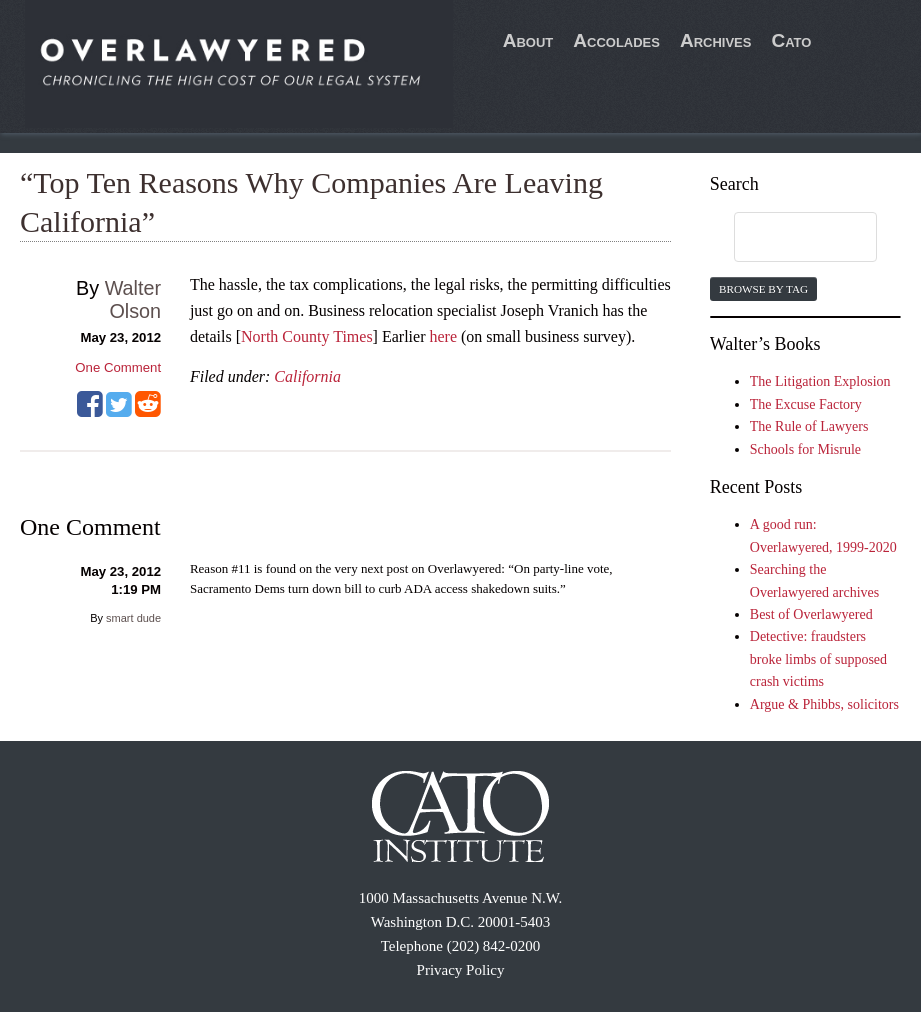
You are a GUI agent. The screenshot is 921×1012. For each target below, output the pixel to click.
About (528, 40)
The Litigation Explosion (820, 381)
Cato (791, 40)
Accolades (616, 40)
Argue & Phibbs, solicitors (824, 704)
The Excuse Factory (806, 404)
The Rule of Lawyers (809, 426)
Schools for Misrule (805, 449)
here (443, 336)
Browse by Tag (763, 289)
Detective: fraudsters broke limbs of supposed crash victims (818, 659)
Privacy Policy (461, 970)
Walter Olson (133, 299)
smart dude (133, 618)
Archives (716, 40)
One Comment (118, 367)
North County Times (307, 336)
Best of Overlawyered (811, 614)
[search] (786, 238)
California (307, 376)
